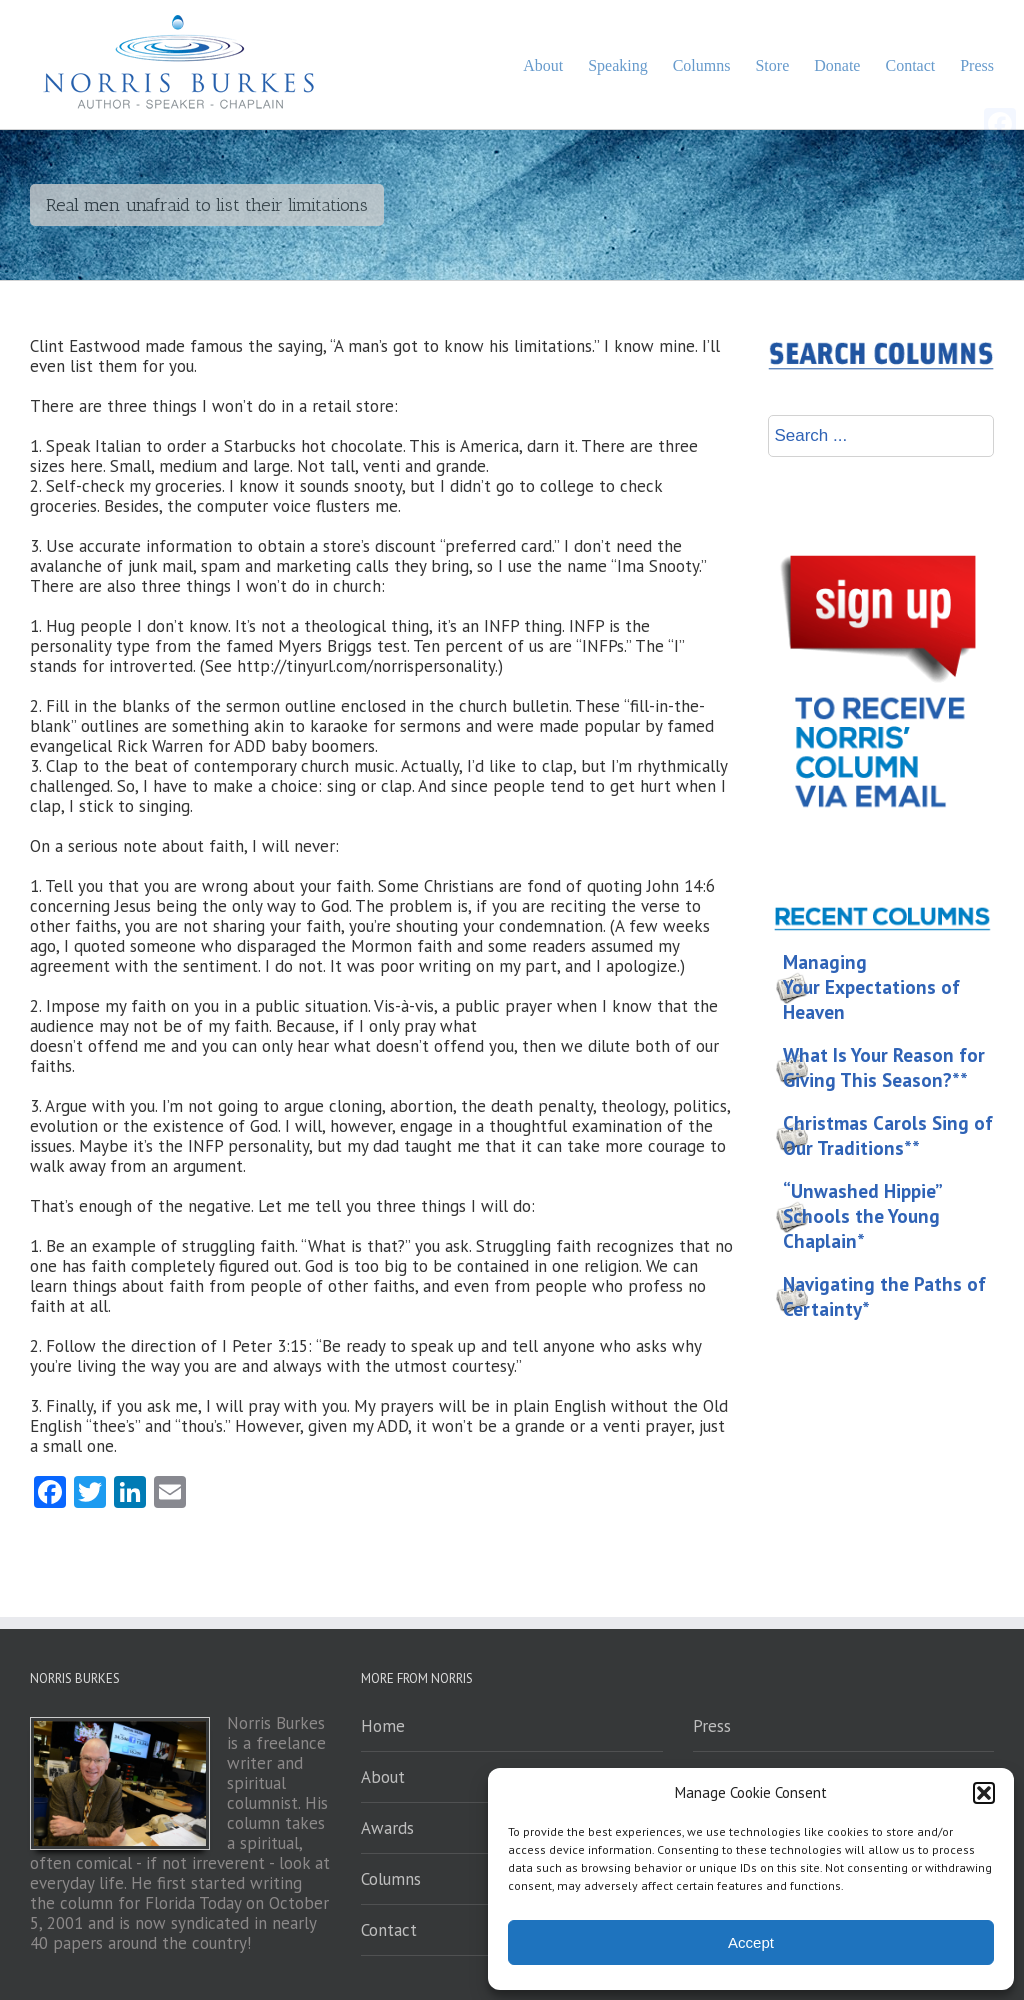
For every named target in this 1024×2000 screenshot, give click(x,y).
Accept (751, 1942)
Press (712, 1726)
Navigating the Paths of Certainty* (884, 1296)
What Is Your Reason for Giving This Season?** (884, 1067)
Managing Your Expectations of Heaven (871, 987)
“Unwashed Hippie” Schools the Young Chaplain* (863, 1216)
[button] (984, 1793)
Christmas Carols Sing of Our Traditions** (888, 1135)
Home (383, 1726)
